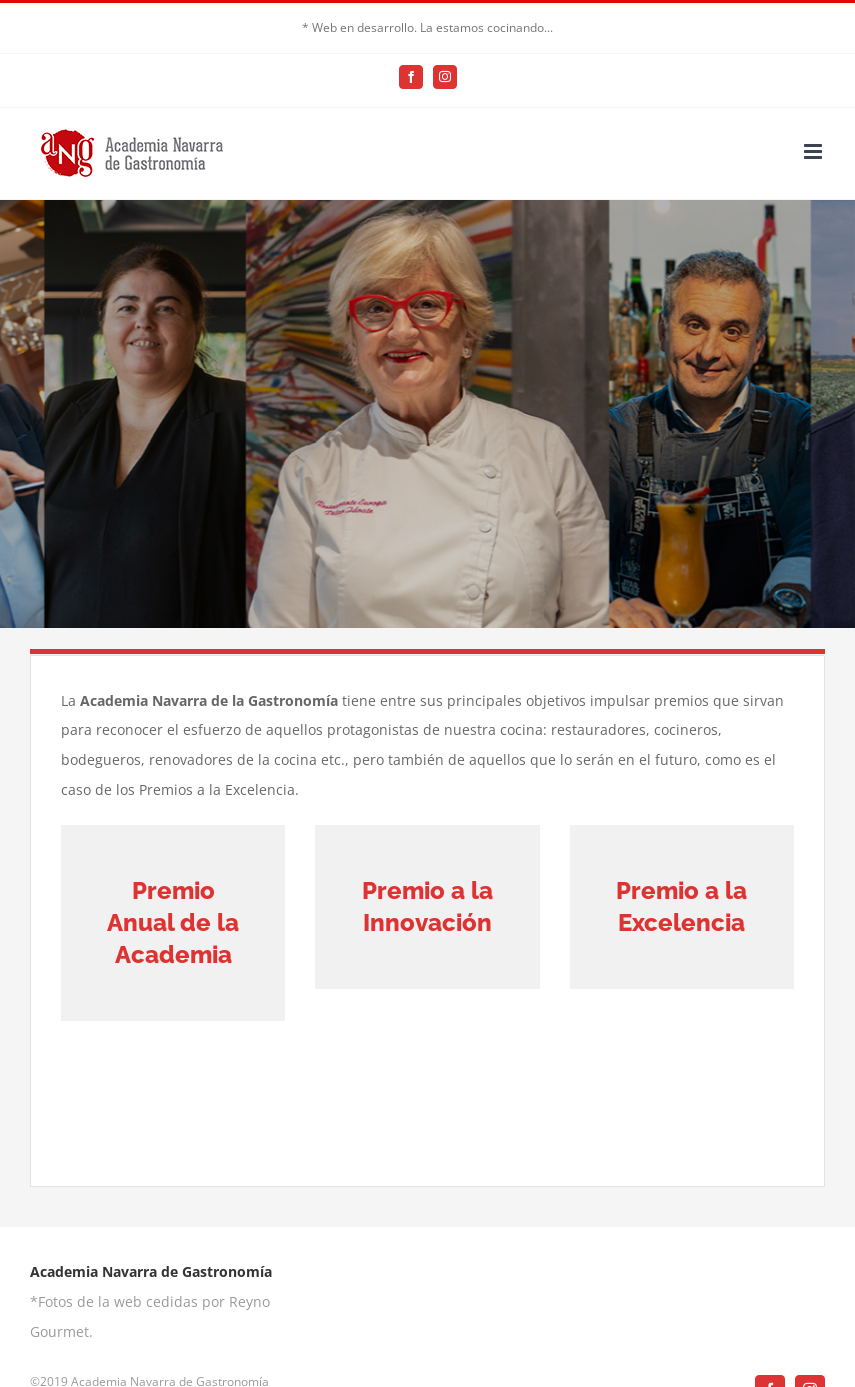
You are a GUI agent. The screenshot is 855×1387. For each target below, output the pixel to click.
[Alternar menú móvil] (814, 151)
